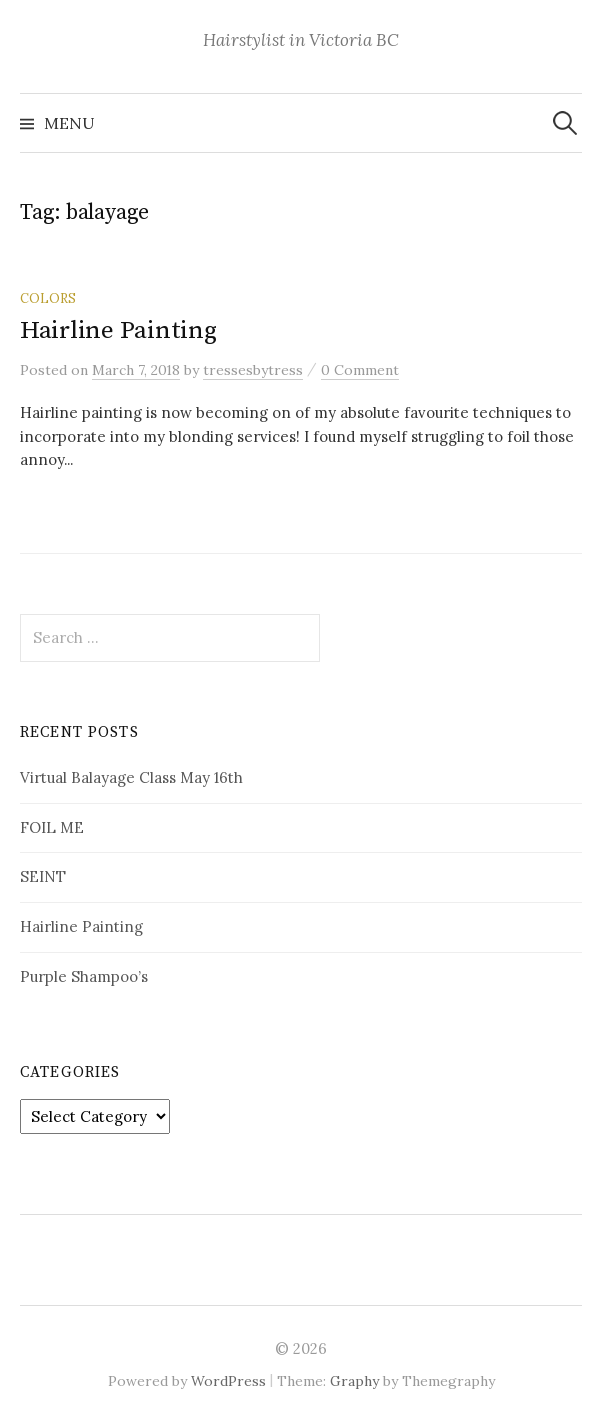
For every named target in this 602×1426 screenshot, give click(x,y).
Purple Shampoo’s (84, 976)
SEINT (43, 876)
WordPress (228, 1381)
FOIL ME (52, 827)
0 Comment (360, 370)
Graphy (354, 1381)
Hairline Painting (118, 330)
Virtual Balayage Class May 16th (131, 777)
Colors (48, 298)
